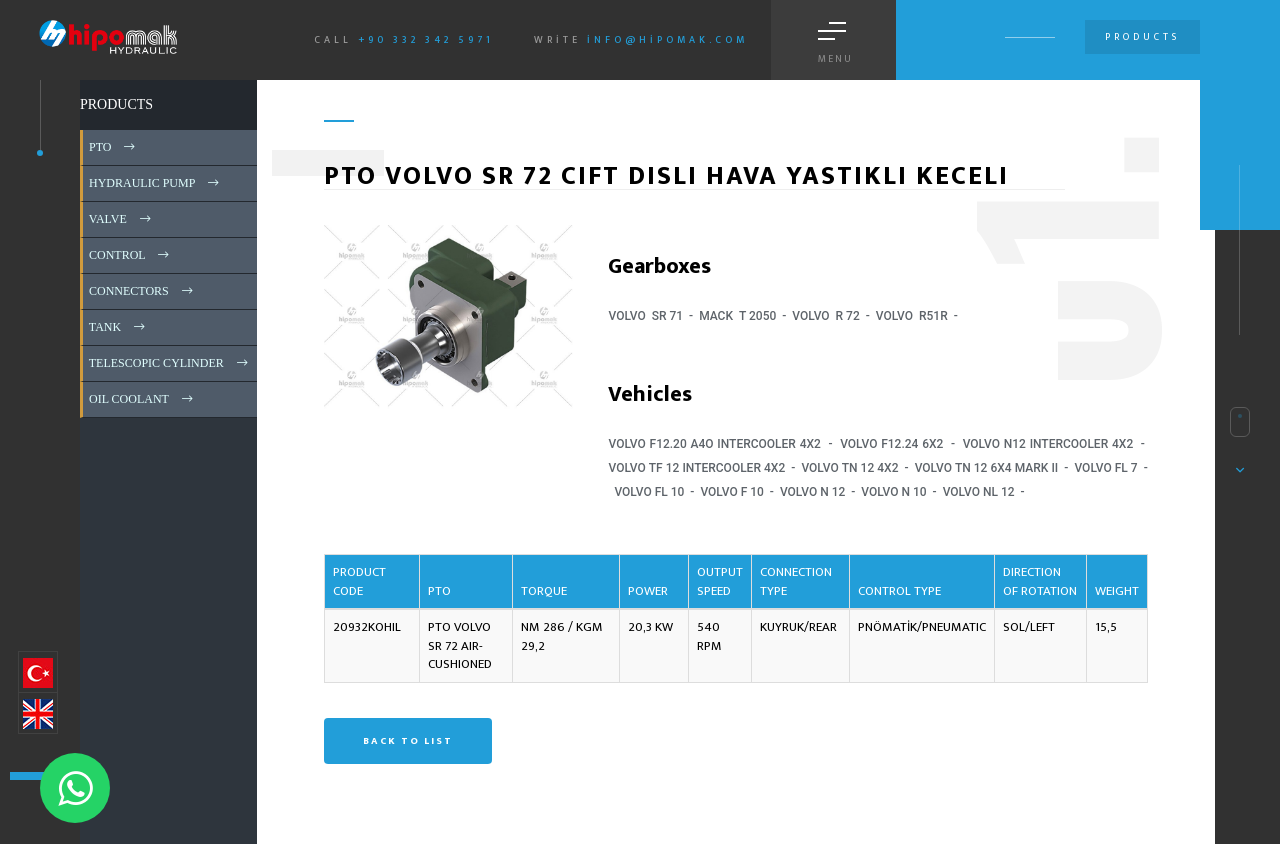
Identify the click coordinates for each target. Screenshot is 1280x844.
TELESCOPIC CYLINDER (170, 363)
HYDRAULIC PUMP (155, 183)
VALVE (121, 219)
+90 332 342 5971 (426, 40)
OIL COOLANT (142, 399)
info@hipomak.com (667, 40)
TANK (118, 327)
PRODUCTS (116, 104)
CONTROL (130, 255)
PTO (113, 147)
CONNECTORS (142, 291)
